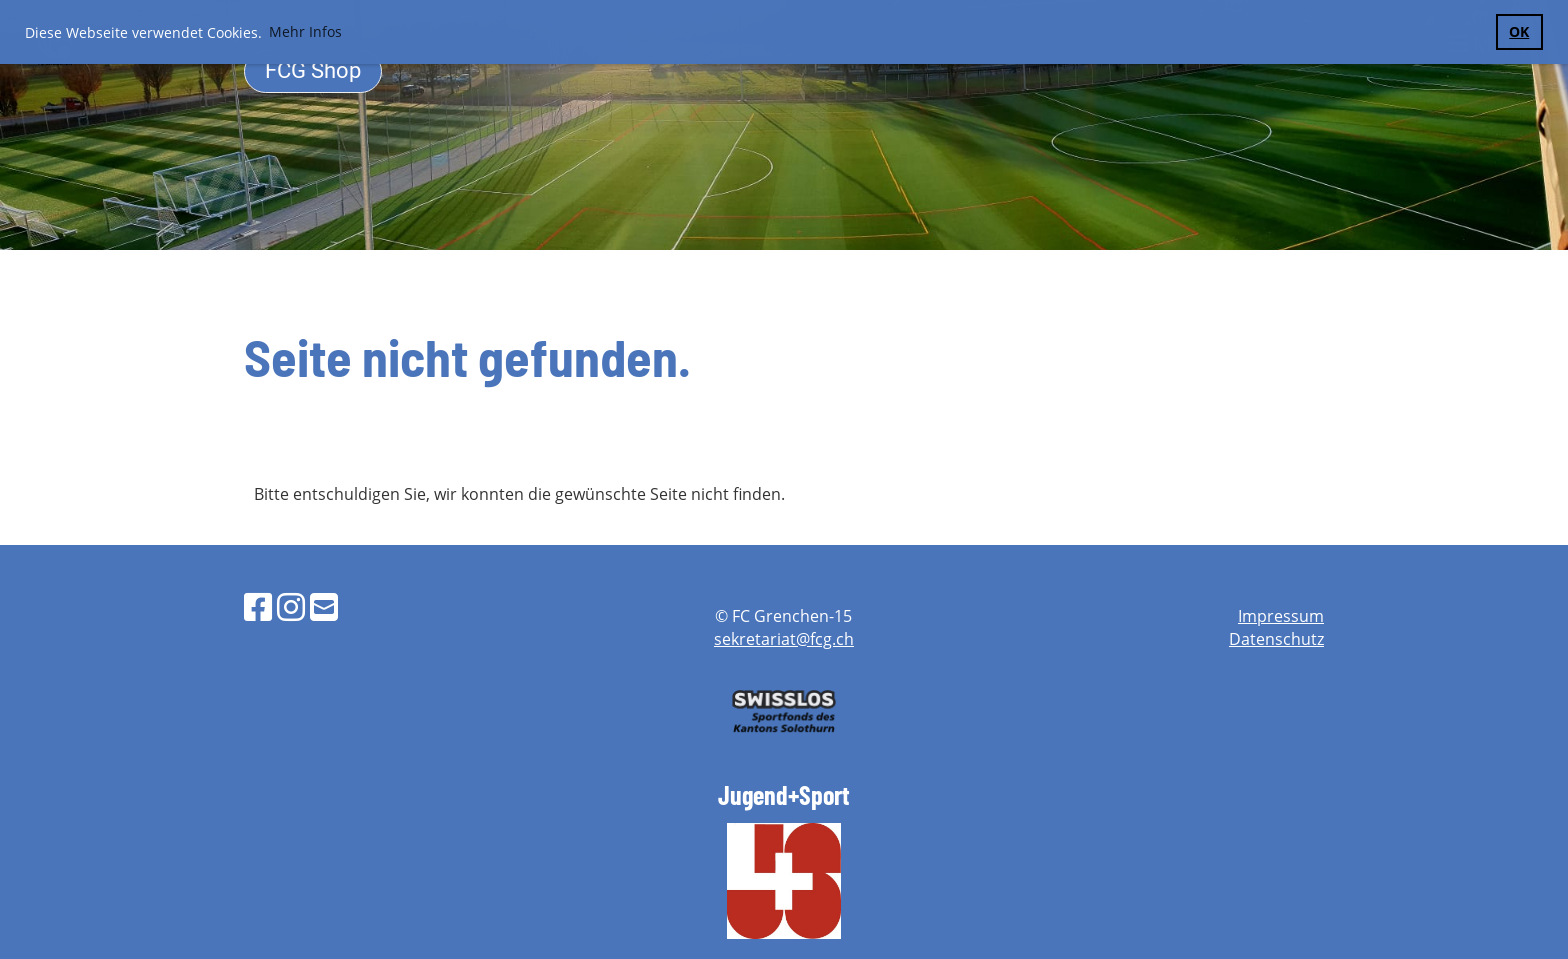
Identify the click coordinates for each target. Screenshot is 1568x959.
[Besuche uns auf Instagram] (291, 606)
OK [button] (1519, 31)
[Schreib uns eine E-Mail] (324, 606)
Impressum (1281, 616)
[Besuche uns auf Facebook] (258, 606)
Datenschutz (1276, 639)
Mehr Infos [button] (305, 31)
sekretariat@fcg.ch (784, 639)
